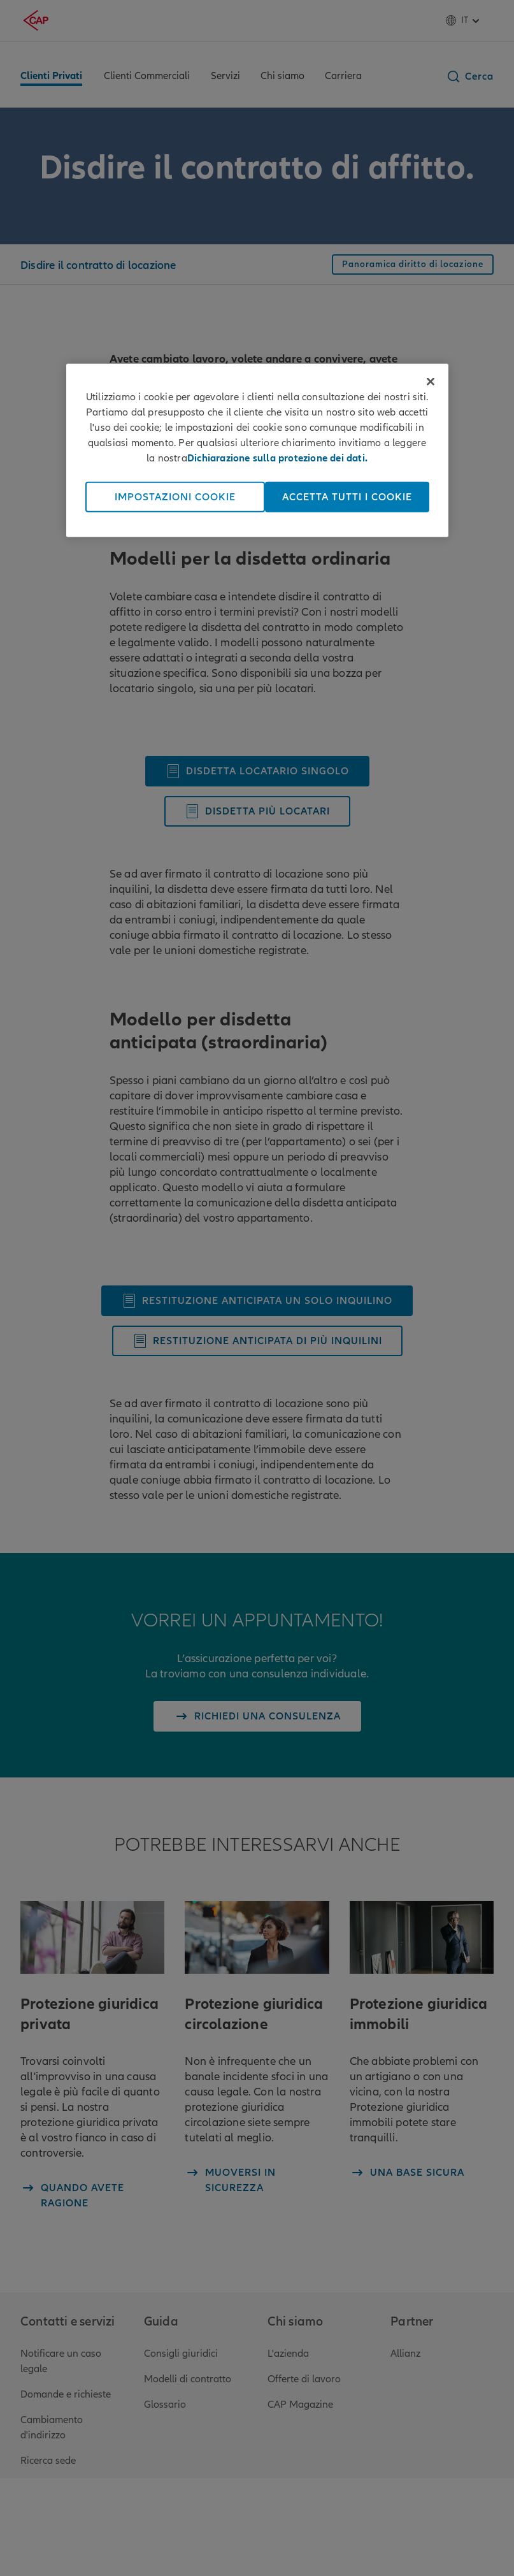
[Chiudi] (431, 382)
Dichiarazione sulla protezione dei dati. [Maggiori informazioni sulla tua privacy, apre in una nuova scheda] (277, 458)
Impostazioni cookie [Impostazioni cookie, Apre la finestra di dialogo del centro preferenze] (175, 497)
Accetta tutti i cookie (347, 497)
